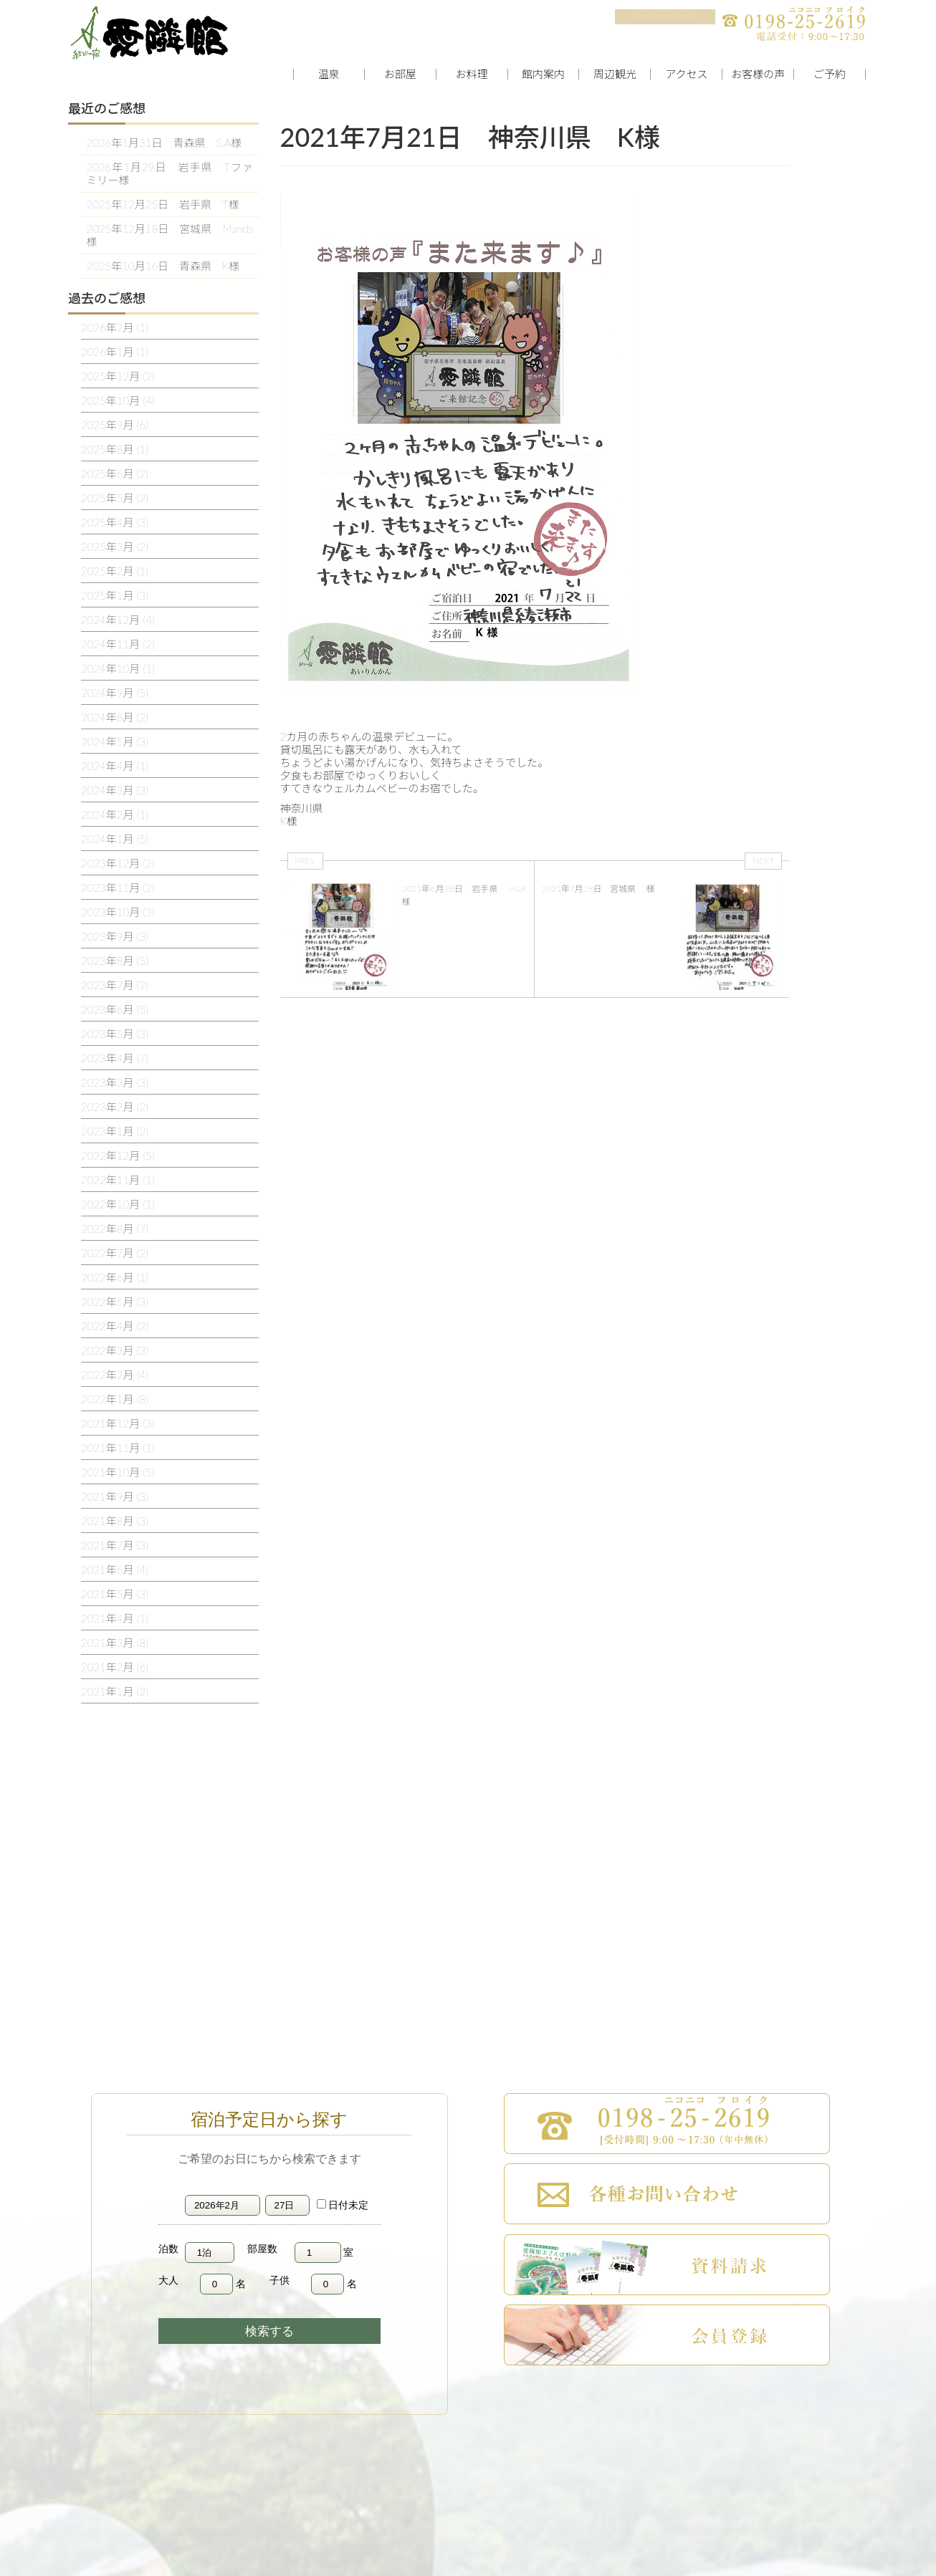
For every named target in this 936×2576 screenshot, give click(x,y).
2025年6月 (114, 473)
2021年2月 (114, 1667)
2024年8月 (114, 717)
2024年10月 (118, 668)
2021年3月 (114, 1642)
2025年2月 (114, 570)
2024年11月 (118, 644)
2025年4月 (114, 522)
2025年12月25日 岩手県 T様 (163, 204)
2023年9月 (114, 936)
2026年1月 (114, 351)
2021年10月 (118, 1472)
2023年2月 (114, 1106)
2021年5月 (114, 1593)
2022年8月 (114, 1228)
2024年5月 (114, 741)
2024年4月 (114, 765)
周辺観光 (614, 74)
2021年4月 (114, 1618)
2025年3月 (114, 546)
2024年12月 (118, 619)
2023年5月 (114, 1033)
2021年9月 (114, 1496)
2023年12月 (118, 863)
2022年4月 (114, 1326)
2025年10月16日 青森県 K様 (163, 265)
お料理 (472, 74)
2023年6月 (114, 1009)
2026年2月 (114, 327)
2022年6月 (114, 1277)
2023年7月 (114, 985)
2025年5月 (114, 497)
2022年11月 (118, 1179)
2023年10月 (118, 911)
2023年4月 (114, 1058)
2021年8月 (114, 1520)
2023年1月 (114, 1131)
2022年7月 (114, 1252)
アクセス (686, 74)
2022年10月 (118, 1204)
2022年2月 (114, 1374)
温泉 (329, 74)
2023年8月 (114, 960)
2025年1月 (114, 595)
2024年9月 (114, 692)
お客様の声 (758, 74)
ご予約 (829, 74)
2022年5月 (114, 1301)
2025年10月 (118, 400)
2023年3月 (114, 1082)
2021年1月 (114, 1691)
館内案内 (543, 74)
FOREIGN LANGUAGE (665, 17)
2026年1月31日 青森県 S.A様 (164, 142)
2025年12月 (118, 376)
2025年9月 (114, 424)
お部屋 (400, 74)
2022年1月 (114, 1399)
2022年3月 (114, 1350)
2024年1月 (114, 838)
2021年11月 (118, 1447)
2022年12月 (118, 1155)
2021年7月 (114, 1545)
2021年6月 (114, 1569)
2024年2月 (114, 814)
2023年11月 (118, 887)
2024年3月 (114, 790)
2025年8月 (114, 449)
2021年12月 (118, 1423)
